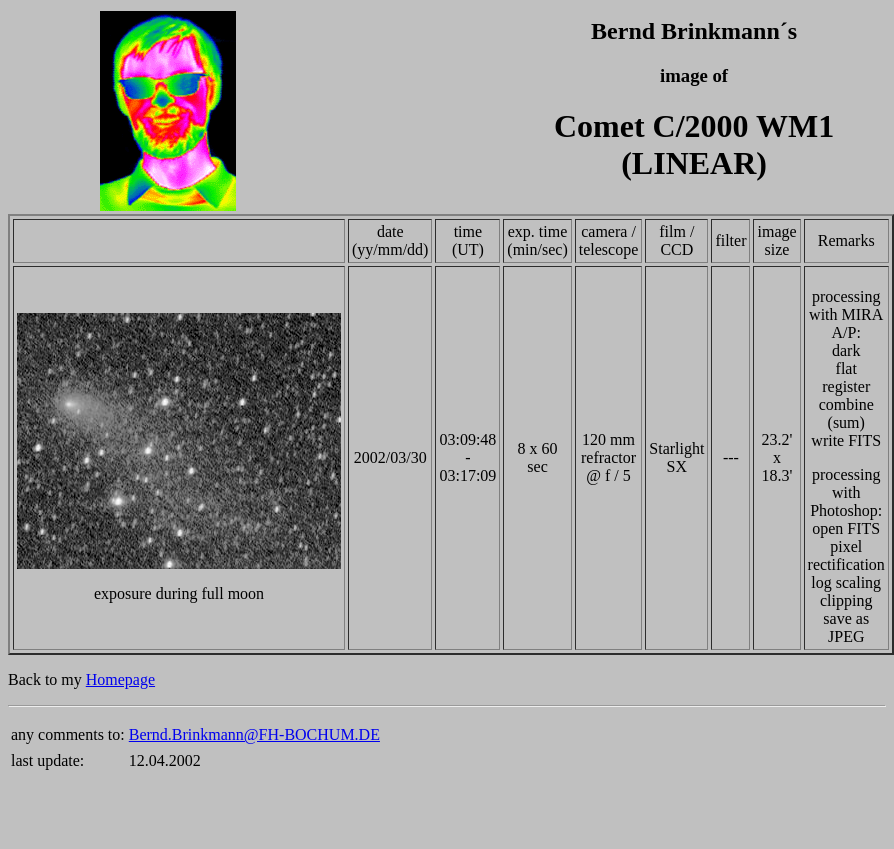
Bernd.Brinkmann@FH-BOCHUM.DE (254, 734)
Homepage (120, 679)
